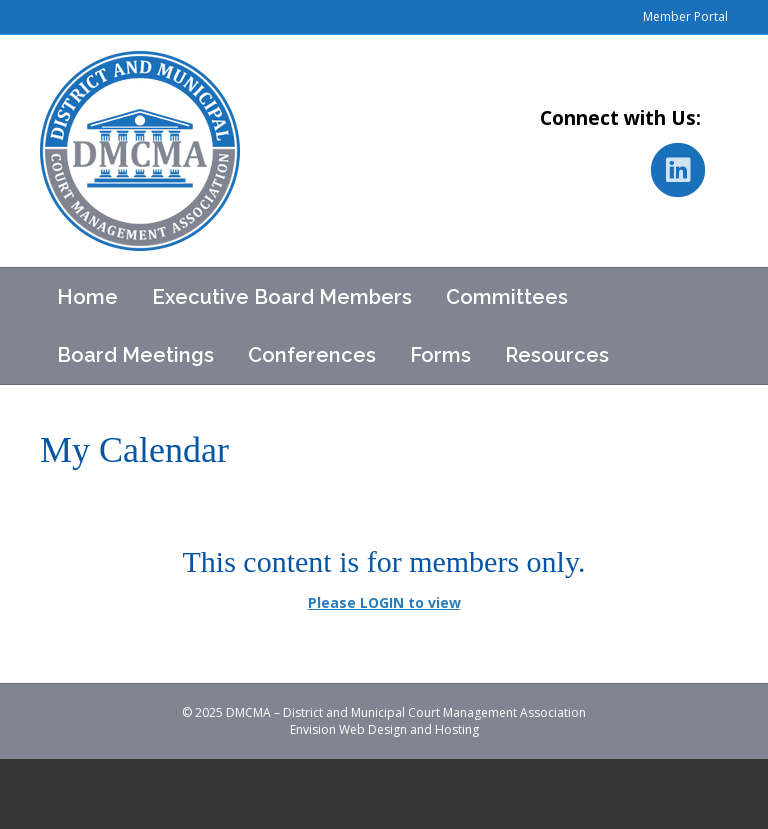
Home (87, 297)
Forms (440, 355)
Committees (507, 297)
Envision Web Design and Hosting (384, 729)
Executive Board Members (282, 297)
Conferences (312, 355)
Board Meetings (135, 355)
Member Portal (685, 16)
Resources (557, 355)
